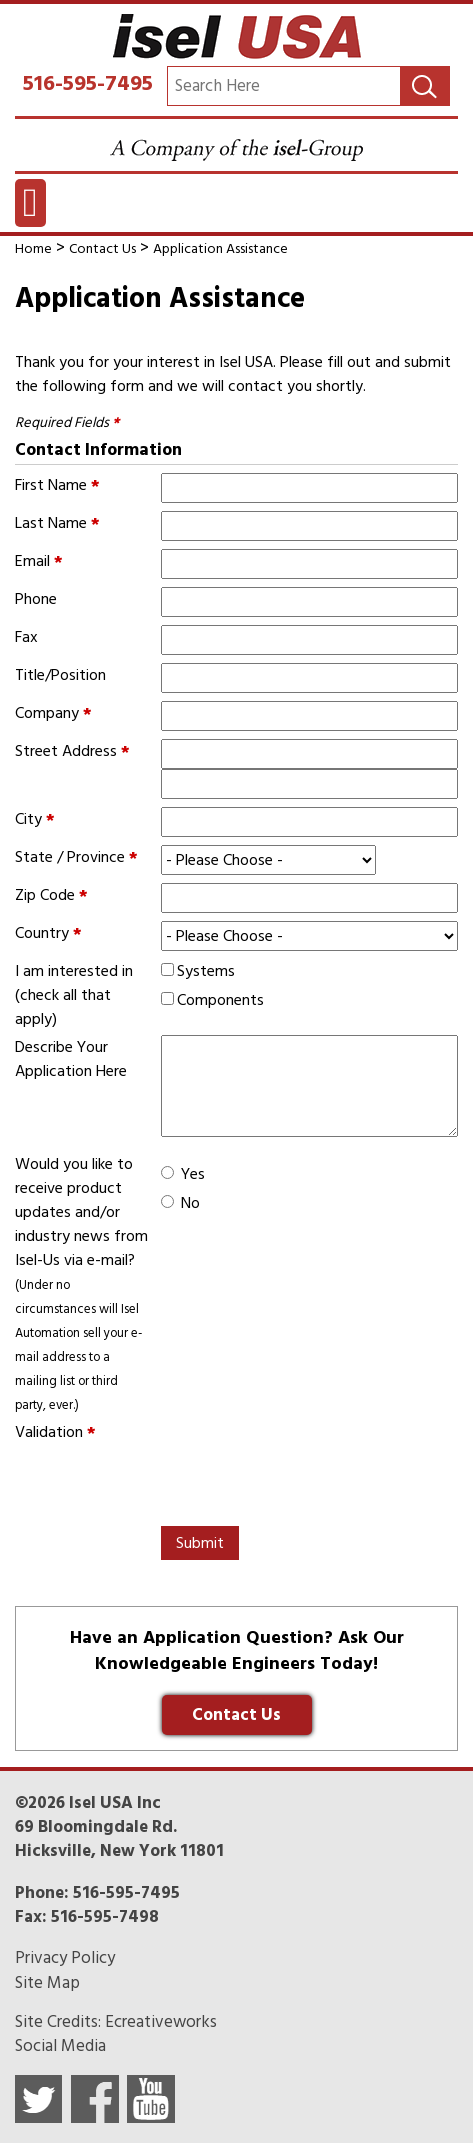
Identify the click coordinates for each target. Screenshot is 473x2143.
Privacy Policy (65, 1958)
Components (220, 1000)
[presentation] (167, 1483)
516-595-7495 (88, 83)
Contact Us (102, 248)
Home (33, 248)
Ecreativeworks (161, 2022)
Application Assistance (220, 248)
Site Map (47, 1983)
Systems (206, 971)
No (190, 1203)
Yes (193, 1174)
